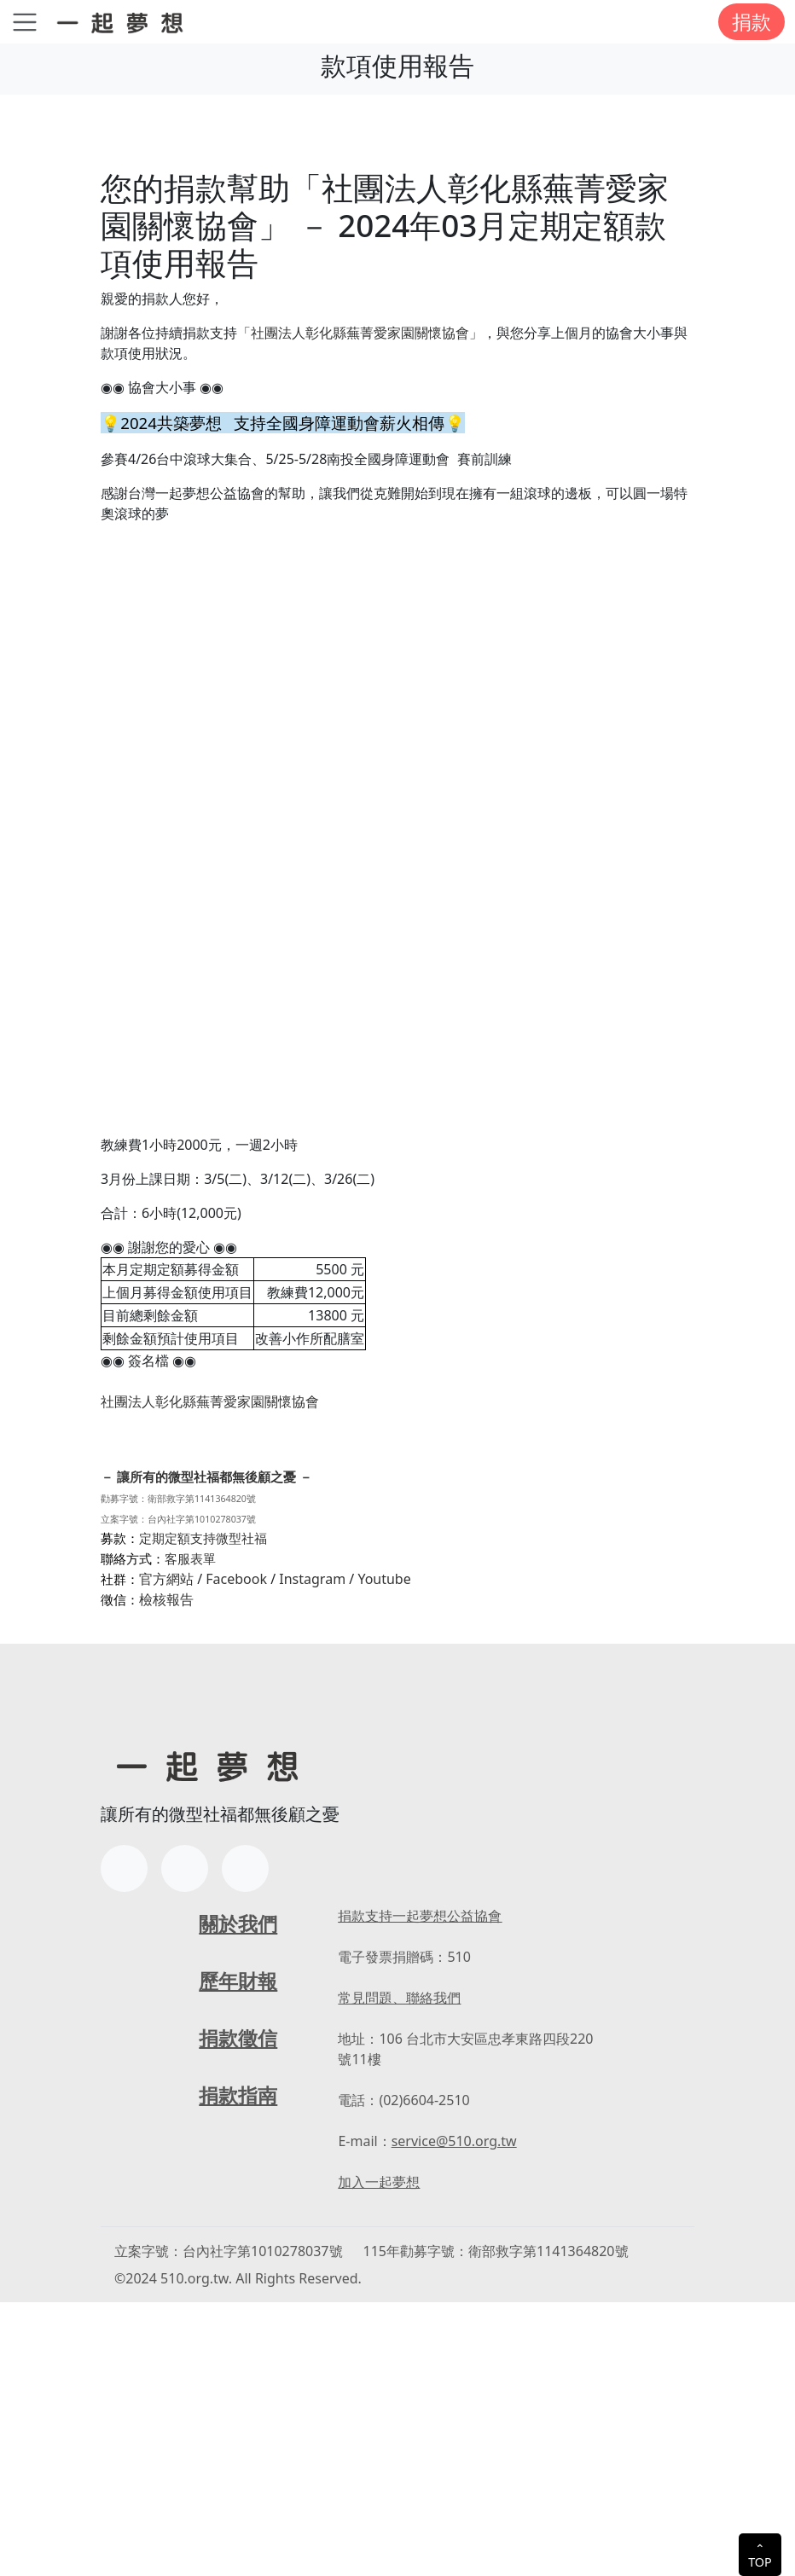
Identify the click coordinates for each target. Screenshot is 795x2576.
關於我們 (238, 2197)
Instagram (312, 1852)
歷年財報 (238, 2253)
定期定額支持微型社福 (203, 1811)
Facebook (236, 1852)
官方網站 (166, 1852)
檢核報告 (166, 1873)
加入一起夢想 (379, 2455)
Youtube (383, 1852)
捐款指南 (238, 2368)
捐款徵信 (238, 2310)
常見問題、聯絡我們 (399, 2271)
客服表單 (190, 1832)
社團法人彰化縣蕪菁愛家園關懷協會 (210, 1569)
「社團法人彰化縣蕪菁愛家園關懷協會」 (360, 332)
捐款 (751, 21)
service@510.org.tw (454, 2414)
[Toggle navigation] (24, 22)
